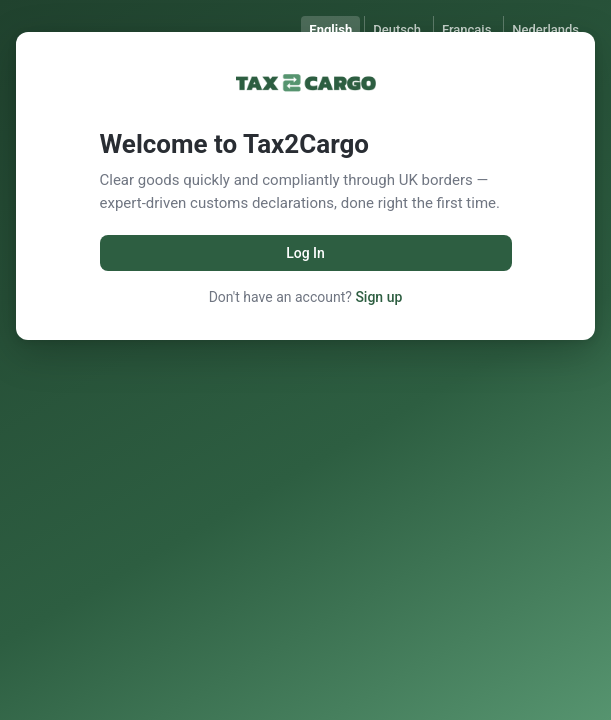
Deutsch (397, 29)
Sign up (378, 297)
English (330, 29)
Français (466, 29)
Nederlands (545, 29)
